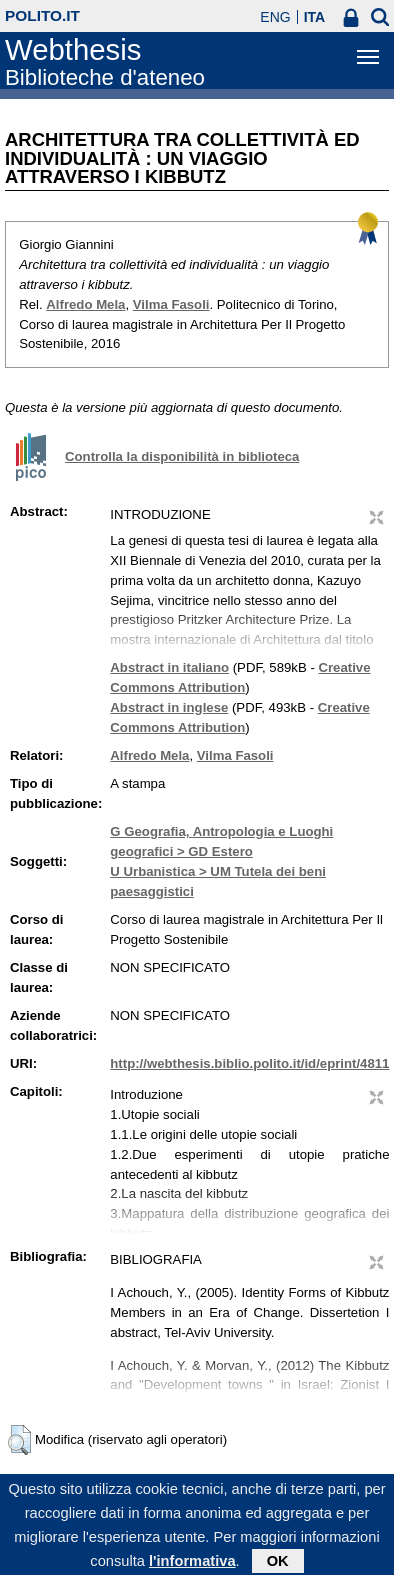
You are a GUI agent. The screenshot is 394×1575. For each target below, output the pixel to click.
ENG (275, 17)
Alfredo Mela (85, 304)
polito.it (42, 15)
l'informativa (192, 1566)
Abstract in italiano (169, 667)
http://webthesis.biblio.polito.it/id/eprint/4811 (249, 1063)
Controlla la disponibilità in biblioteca (182, 456)
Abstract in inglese (169, 707)
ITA (315, 17)
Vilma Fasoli (171, 304)
